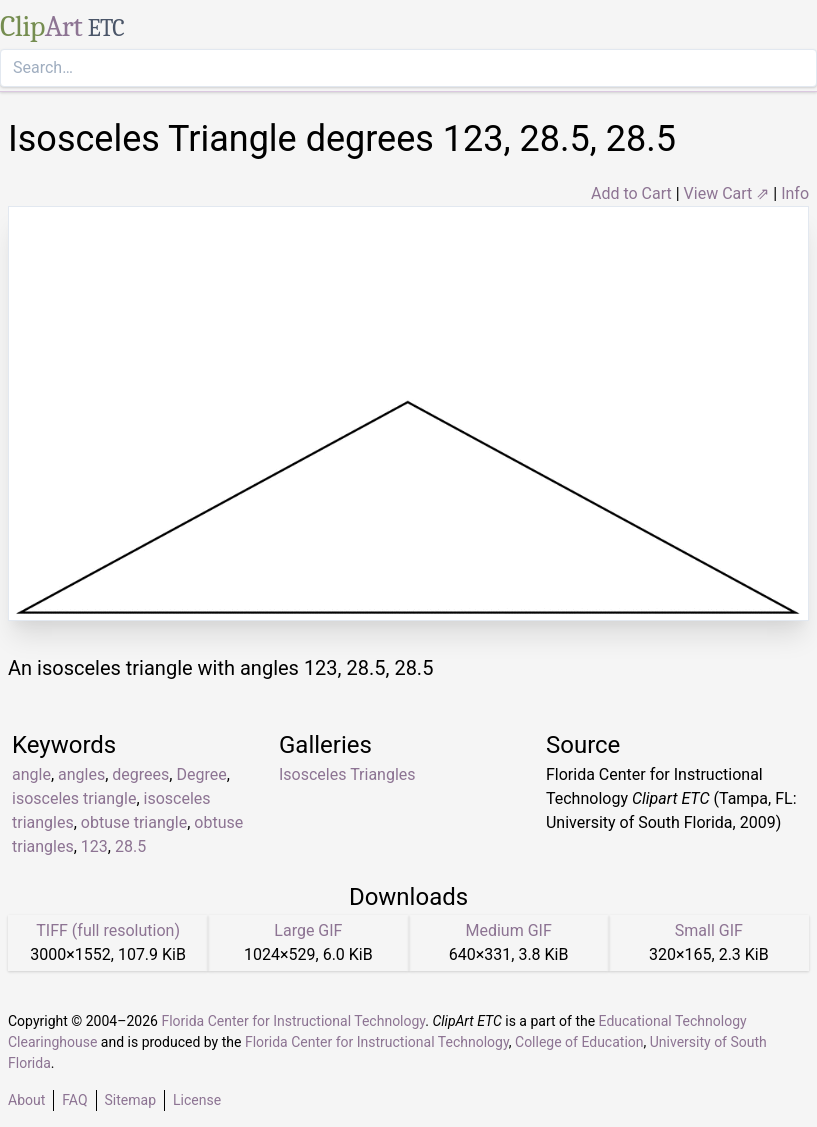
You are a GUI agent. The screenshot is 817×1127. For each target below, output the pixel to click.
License (197, 1100)
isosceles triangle (74, 798)
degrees (140, 774)
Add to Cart (631, 193)
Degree (201, 774)
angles (81, 774)
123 (94, 846)
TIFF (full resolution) (108, 930)
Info (795, 193)
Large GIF (308, 930)
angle (31, 774)
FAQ (74, 1100)
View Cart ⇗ (727, 193)
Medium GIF (508, 930)
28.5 (130, 846)
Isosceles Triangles (347, 774)
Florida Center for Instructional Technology (293, 1021)
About (26, 1100)
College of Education (579, 1042)
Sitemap (130, 1100)
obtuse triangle (134, 822)
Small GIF (709, 930)
